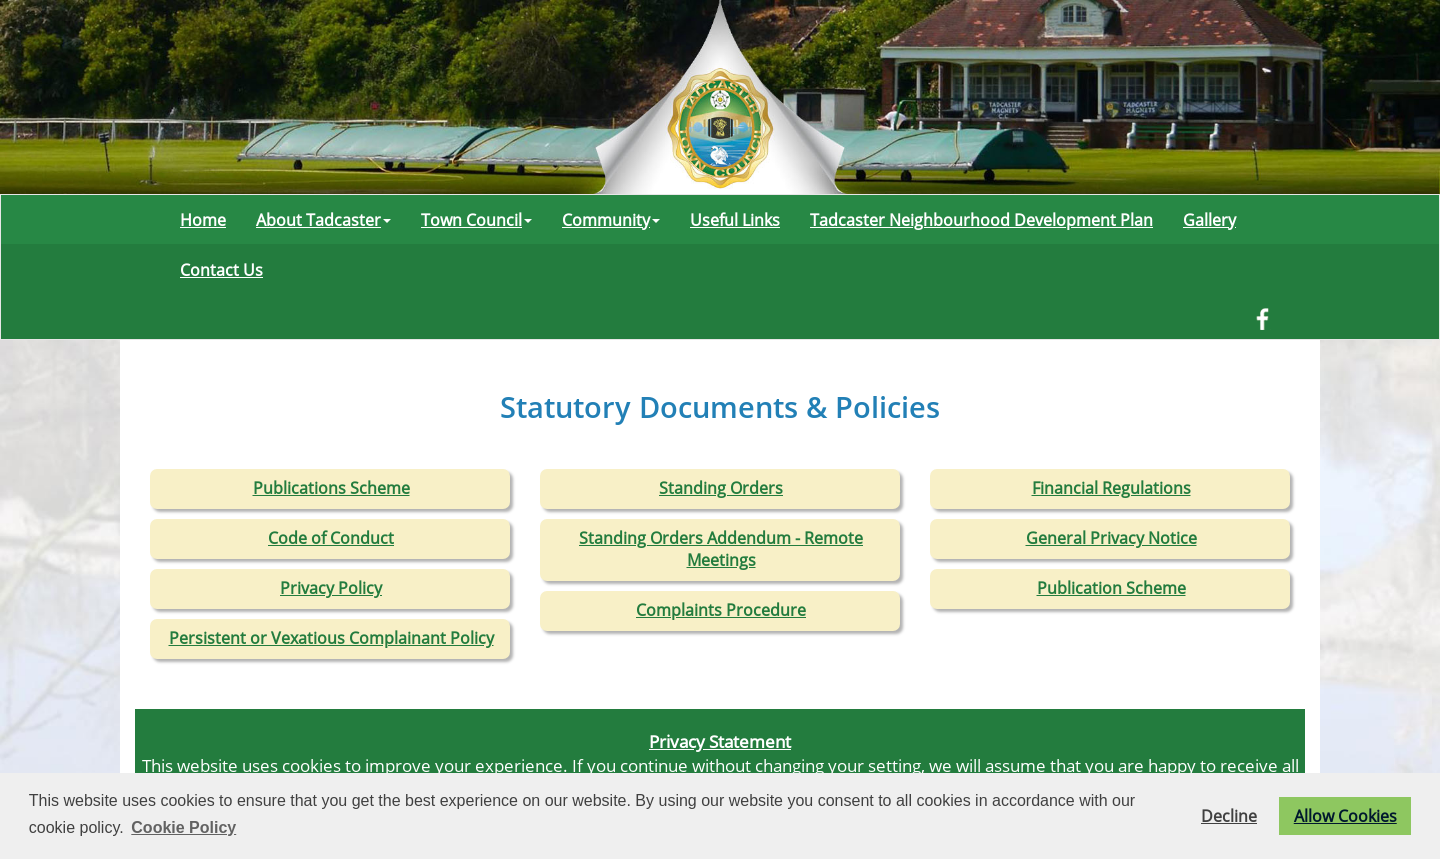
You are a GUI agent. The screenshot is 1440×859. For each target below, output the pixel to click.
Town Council (476, 220)
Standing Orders (721, 488)
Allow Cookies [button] (1345, 816)
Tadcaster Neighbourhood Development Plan (981, 220)
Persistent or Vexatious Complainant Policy (331, 638)
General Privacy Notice (1111, 538)
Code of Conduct (331, 538)
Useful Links (735, 220)
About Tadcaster (323, 220)
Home (203, 220)
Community (611, 220)
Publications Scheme (331, 488)
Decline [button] (1229, 816)
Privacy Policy (331, 588)
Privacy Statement (720, 741)
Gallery (1209, 220)
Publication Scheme (1111, 588)
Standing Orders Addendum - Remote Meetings (721, 549)
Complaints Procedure (721, 610)
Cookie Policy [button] (183, 827)
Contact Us (221, 270)
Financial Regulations (1111, 488)
